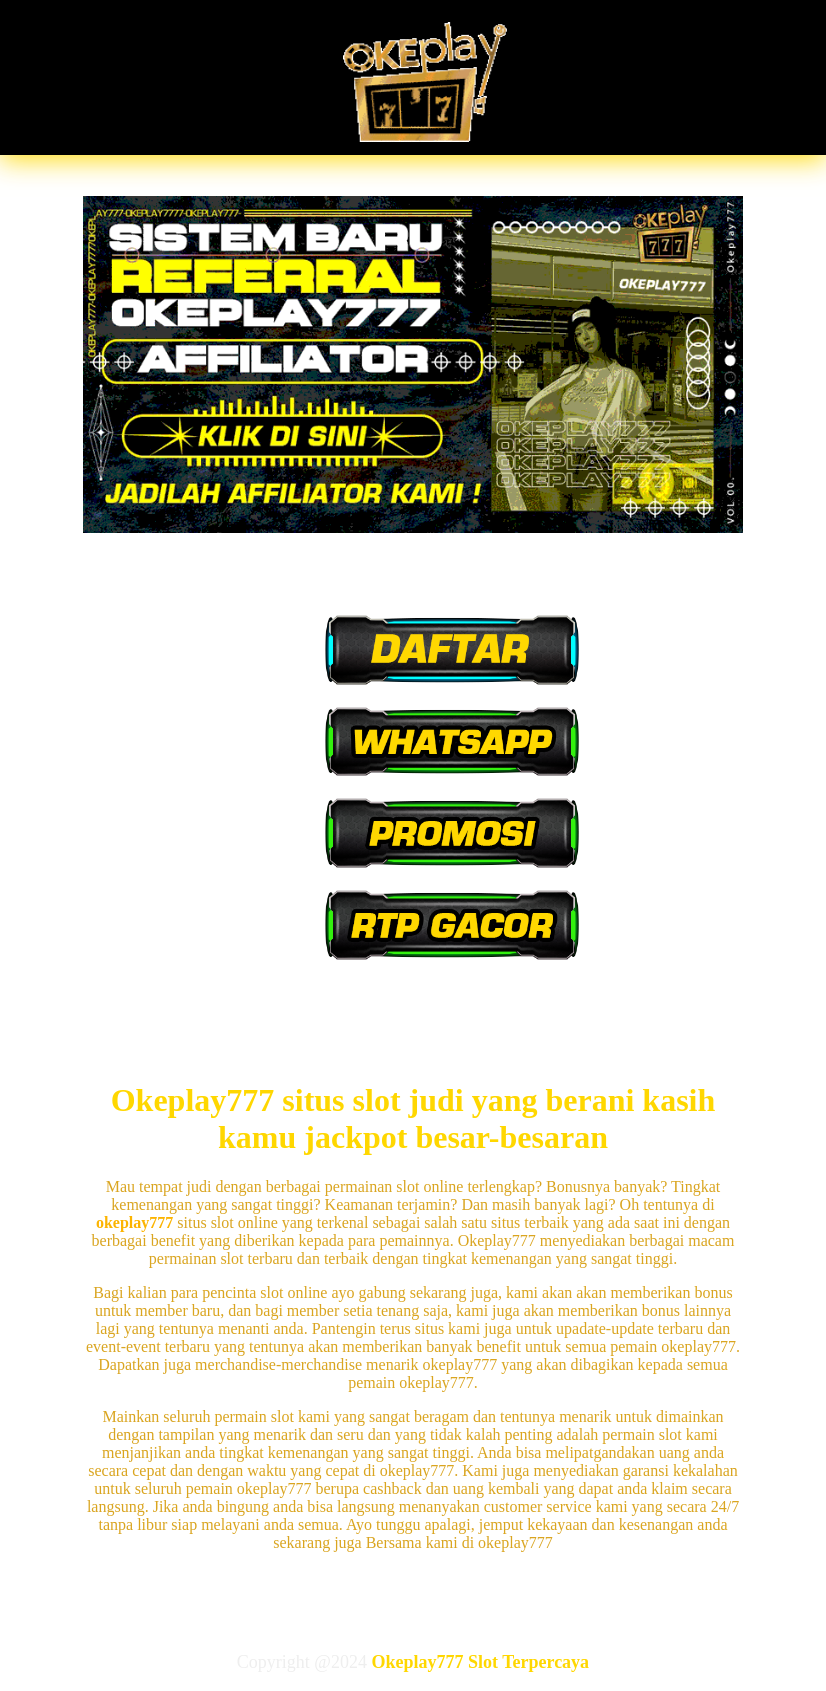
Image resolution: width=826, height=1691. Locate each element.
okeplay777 (134, 1222)
